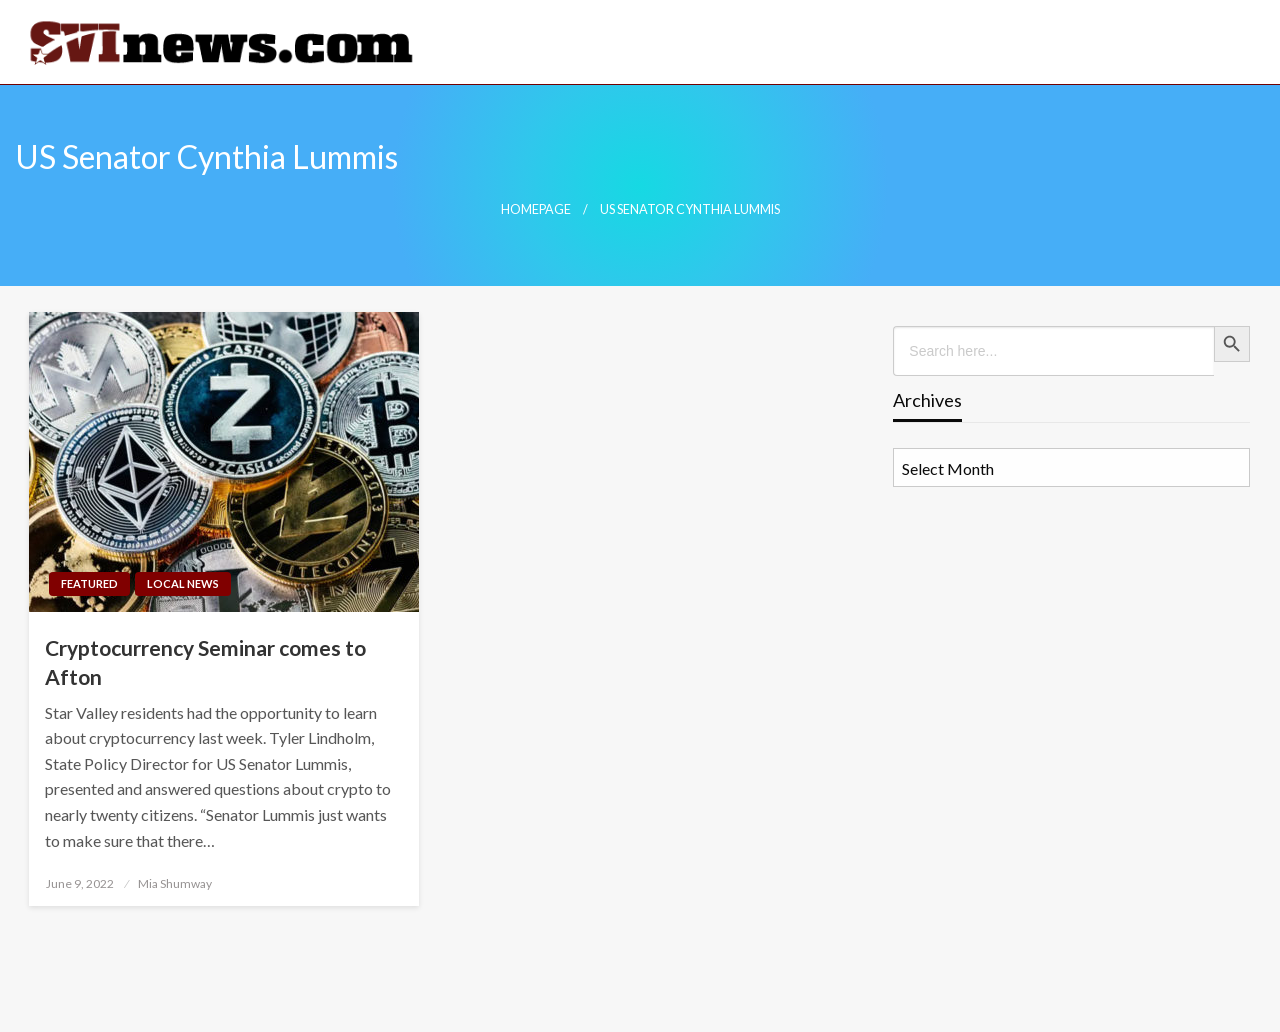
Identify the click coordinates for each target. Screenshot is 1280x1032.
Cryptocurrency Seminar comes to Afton (205, 662)
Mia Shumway (175, 883)
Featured (89, 583)
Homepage (536, 209)
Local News (183, 583)
